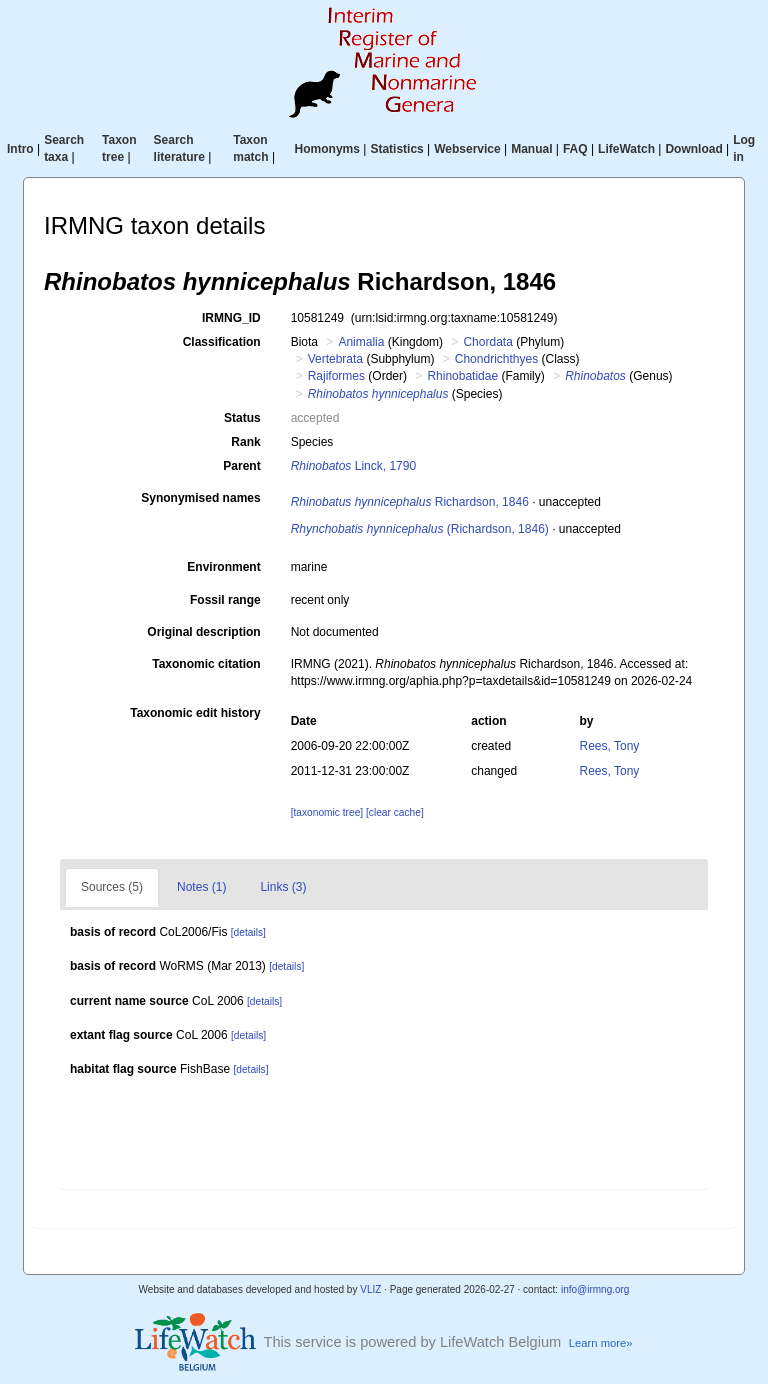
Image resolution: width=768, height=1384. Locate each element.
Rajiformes (336, 376)
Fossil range (225, 600)
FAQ (575, 149)
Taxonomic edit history (195, 713)
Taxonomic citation (206, 664)
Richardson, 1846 (410, 502)
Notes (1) (201, 887)
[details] (248, 932)
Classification (222, 342)
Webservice (467, 149)
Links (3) (283, 887)
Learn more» (601, 1343)
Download (693, 149)
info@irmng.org (595, 1289)
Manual (531, 149)
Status (242, 418)
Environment (223, 567)
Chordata (487, 342)
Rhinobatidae (462, 376)
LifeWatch (626, 149)
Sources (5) (112, 887)
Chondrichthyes (496, 359)
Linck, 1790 (353, 466)
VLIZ (370, 1289)
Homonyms (327, 149)
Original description (203, 632)
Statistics (396, 149)
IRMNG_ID (231, 318)
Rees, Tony (610, 746)
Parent (241, 466)
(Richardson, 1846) (420, 529)
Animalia (361, 342)
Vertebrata (335, 359)
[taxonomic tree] (327, 812)
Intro (20, 149)
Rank (245, 442)
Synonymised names (200, 498)
